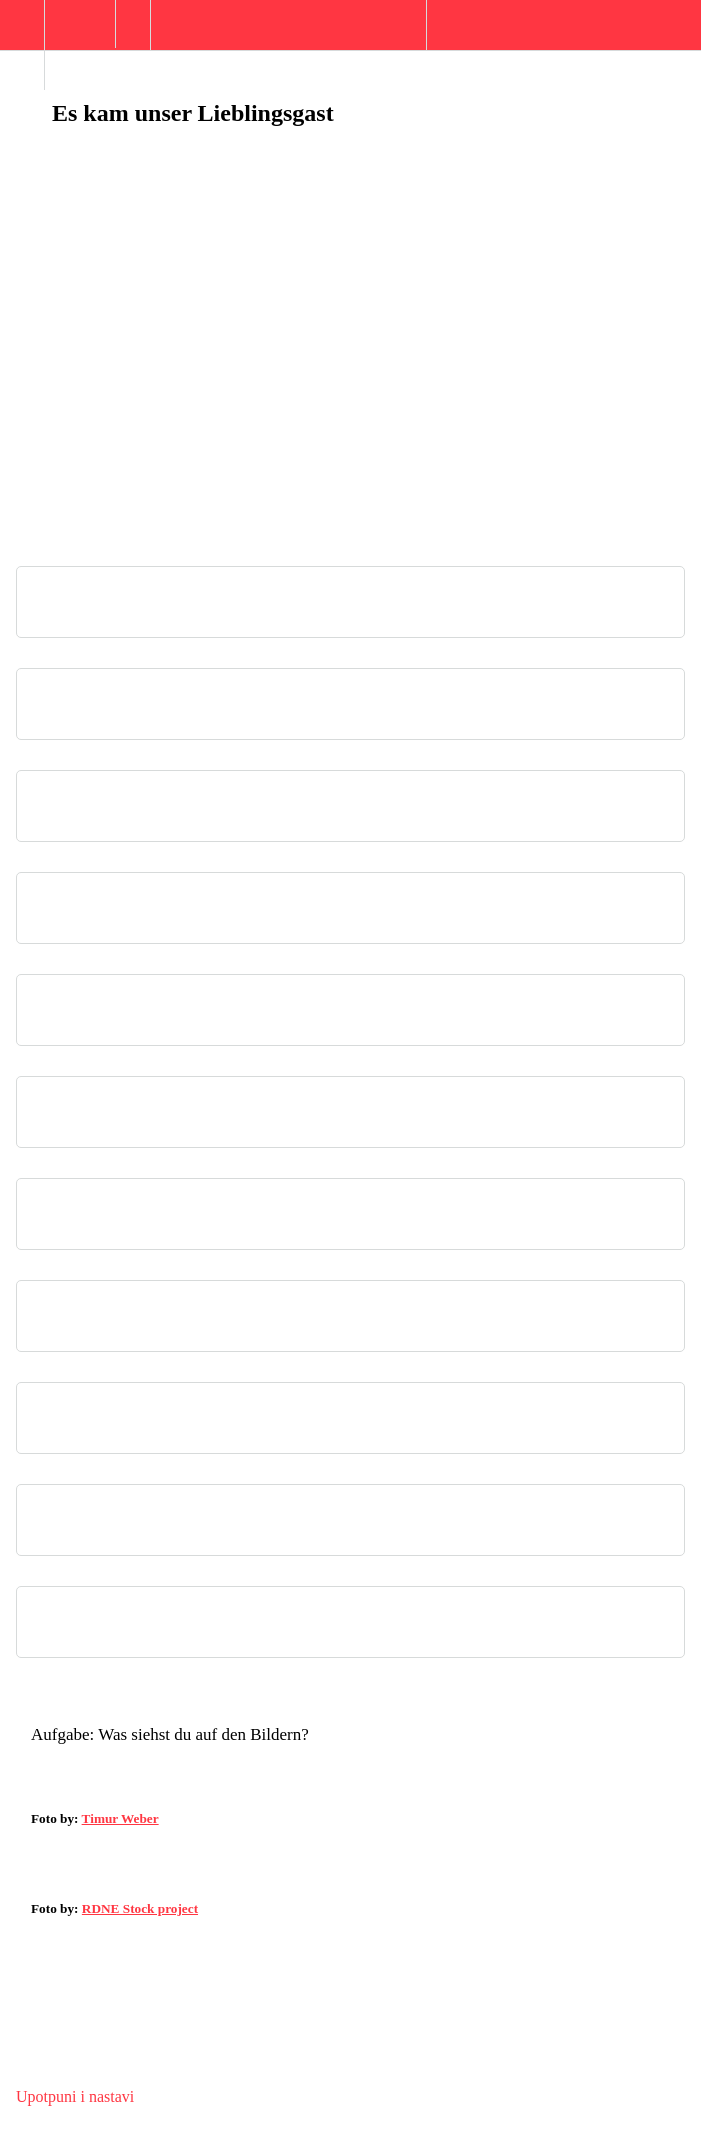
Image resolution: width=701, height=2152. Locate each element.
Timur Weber (120, 1818)
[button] (22, 35)
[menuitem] (79, 45)
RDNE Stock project (140, 1908)
